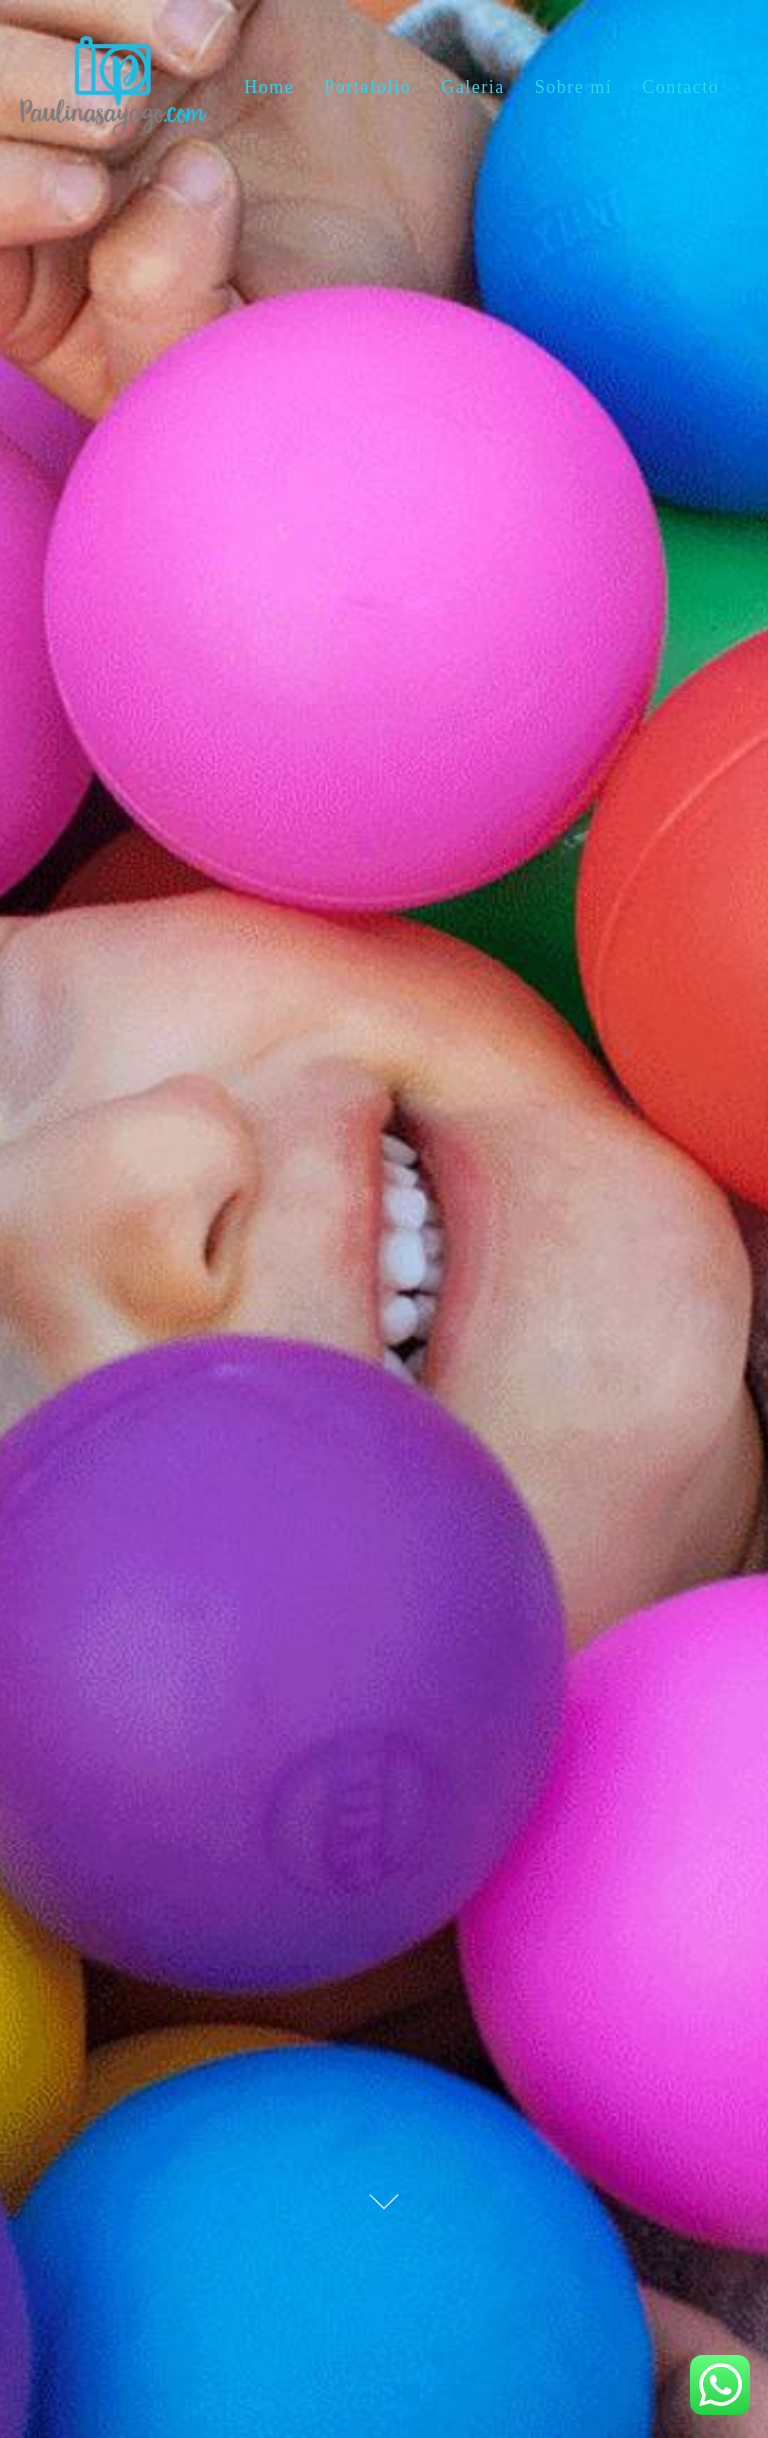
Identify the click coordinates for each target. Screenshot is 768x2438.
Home (269, 87)
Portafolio (367, 87)
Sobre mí (574, 87)
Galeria (472, 87)
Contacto (680, 87)
